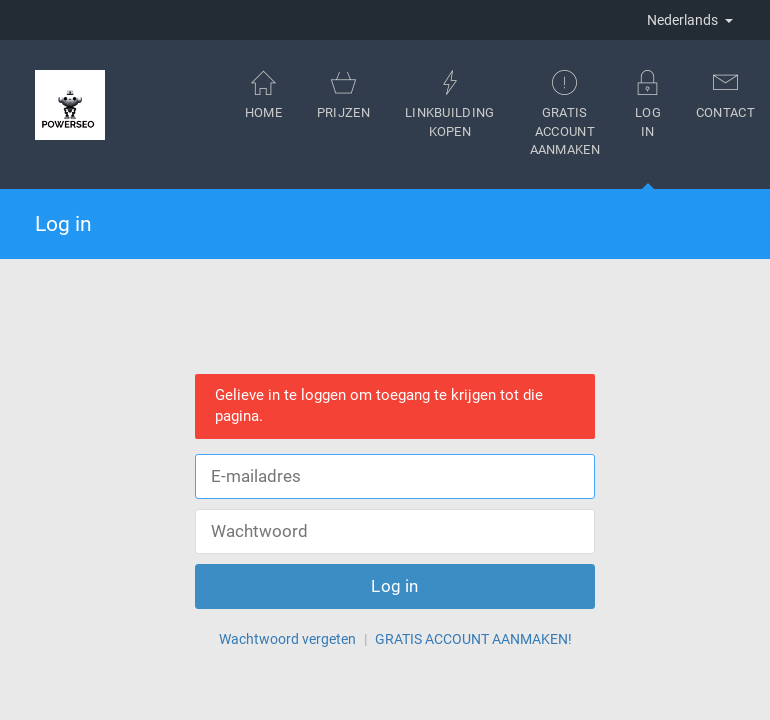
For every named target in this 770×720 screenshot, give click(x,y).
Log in (648, 129)
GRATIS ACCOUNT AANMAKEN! (473, 639)
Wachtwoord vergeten (287, 639)
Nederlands (690, 20)
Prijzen (343, 94)
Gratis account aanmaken (565, 113)
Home (263, 94)
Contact (725, 94)
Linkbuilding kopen (450, 104)
